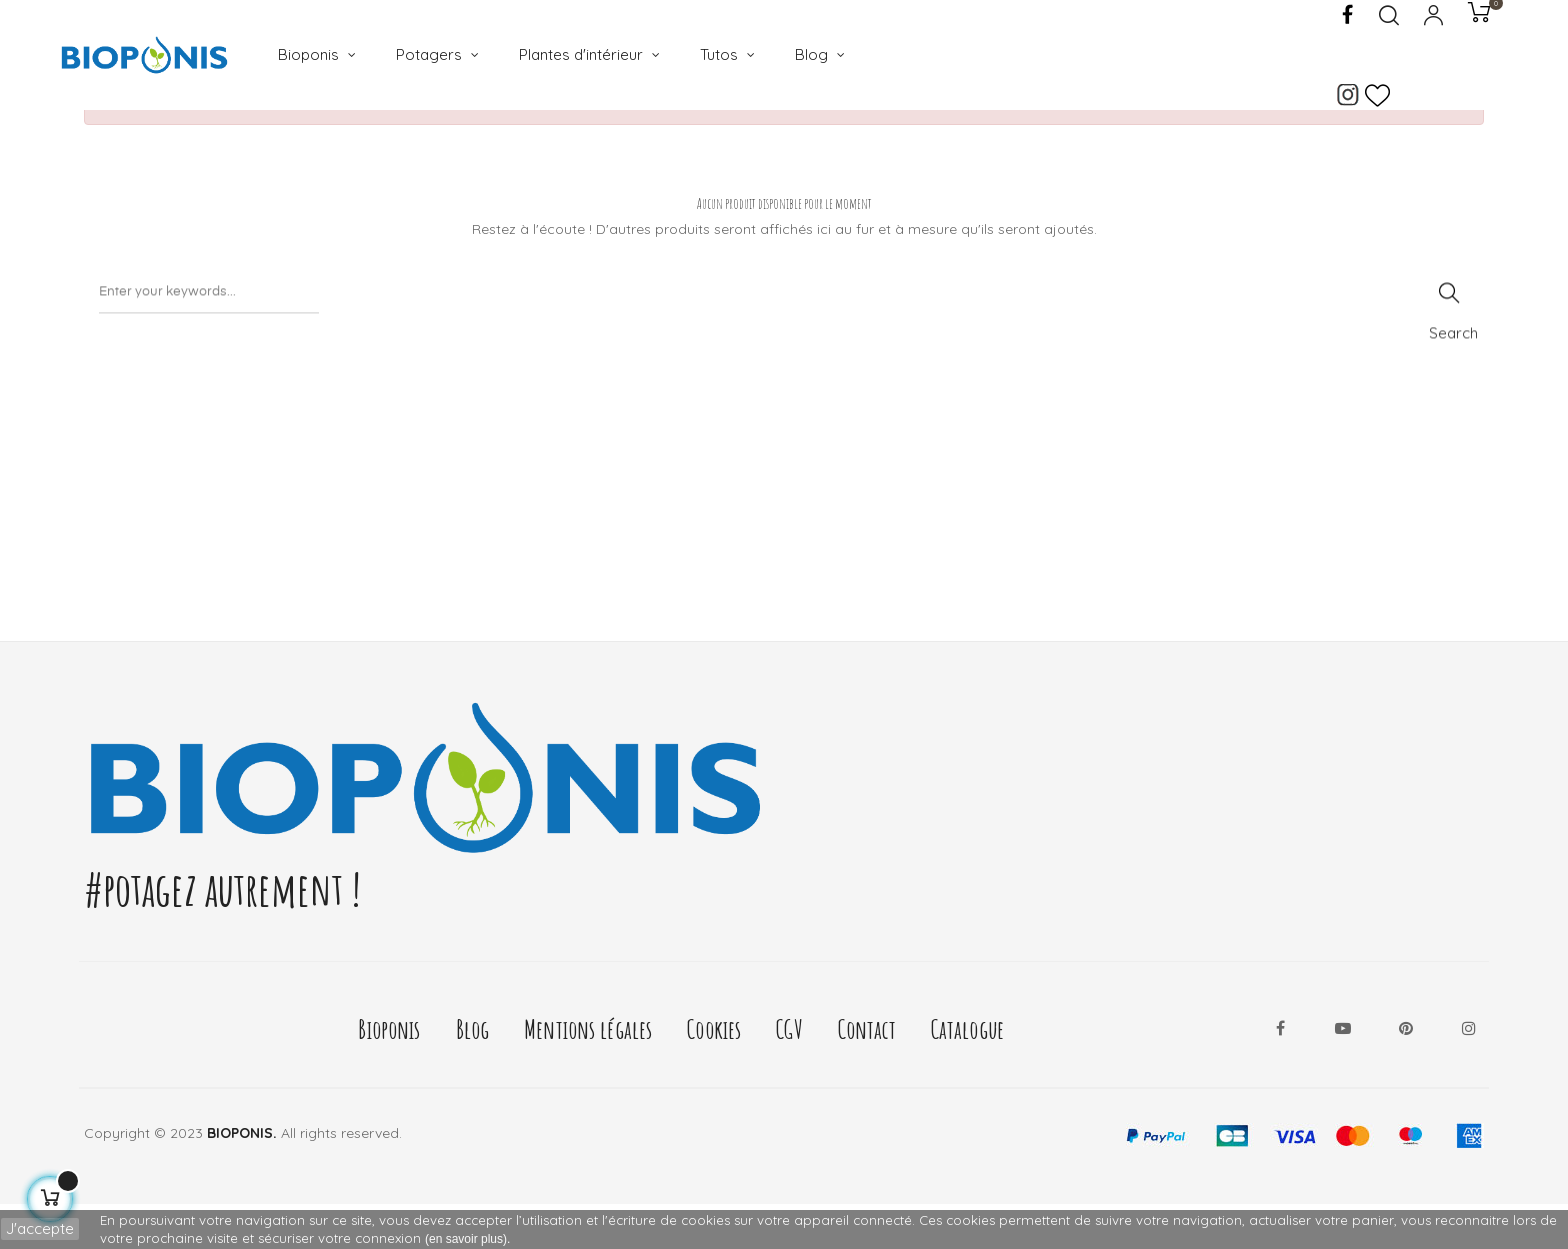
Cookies (714, 1073)
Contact (867, 1073)
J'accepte (40, 1228)
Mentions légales (588, 1073)
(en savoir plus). (467, 1239)
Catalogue (967, 1073)
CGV (789, 1073)
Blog (473, 1073)
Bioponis (389, 1073)
